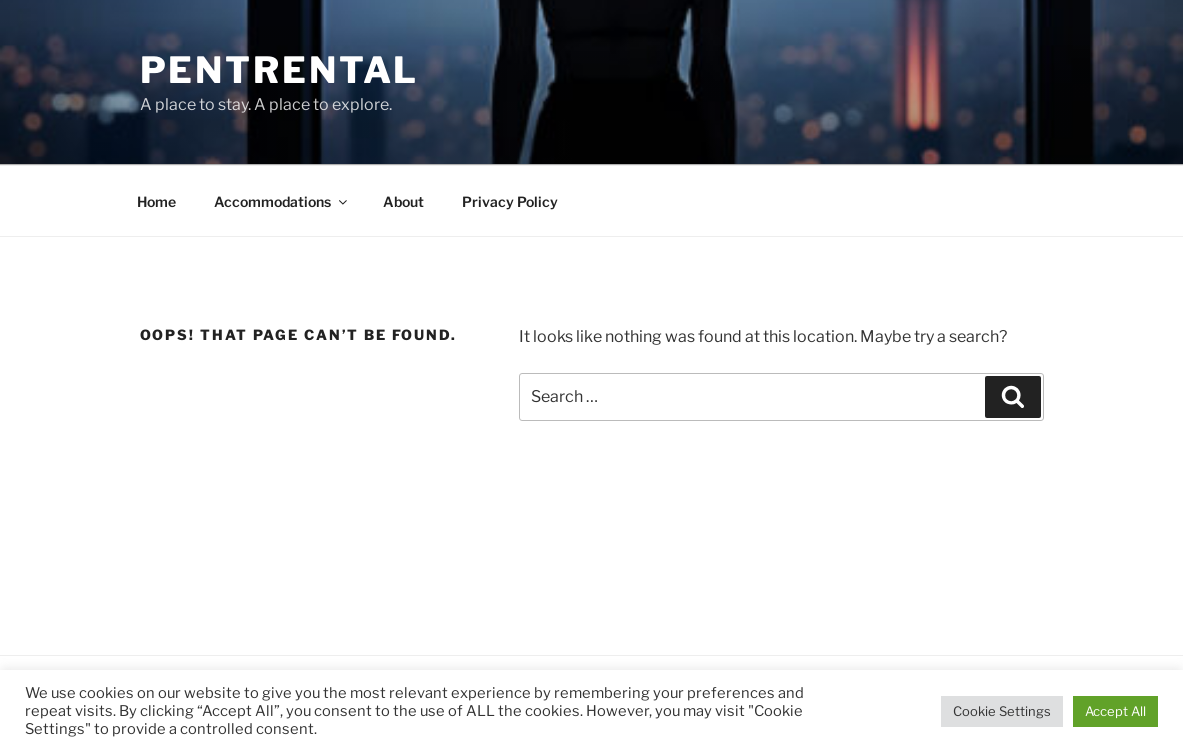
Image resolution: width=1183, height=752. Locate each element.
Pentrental (280, 70)
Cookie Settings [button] (1002, 711)
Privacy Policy (510, 201)
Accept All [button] (1115, 711)
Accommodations (282, 201)
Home (156, 201)
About (403, 201)
